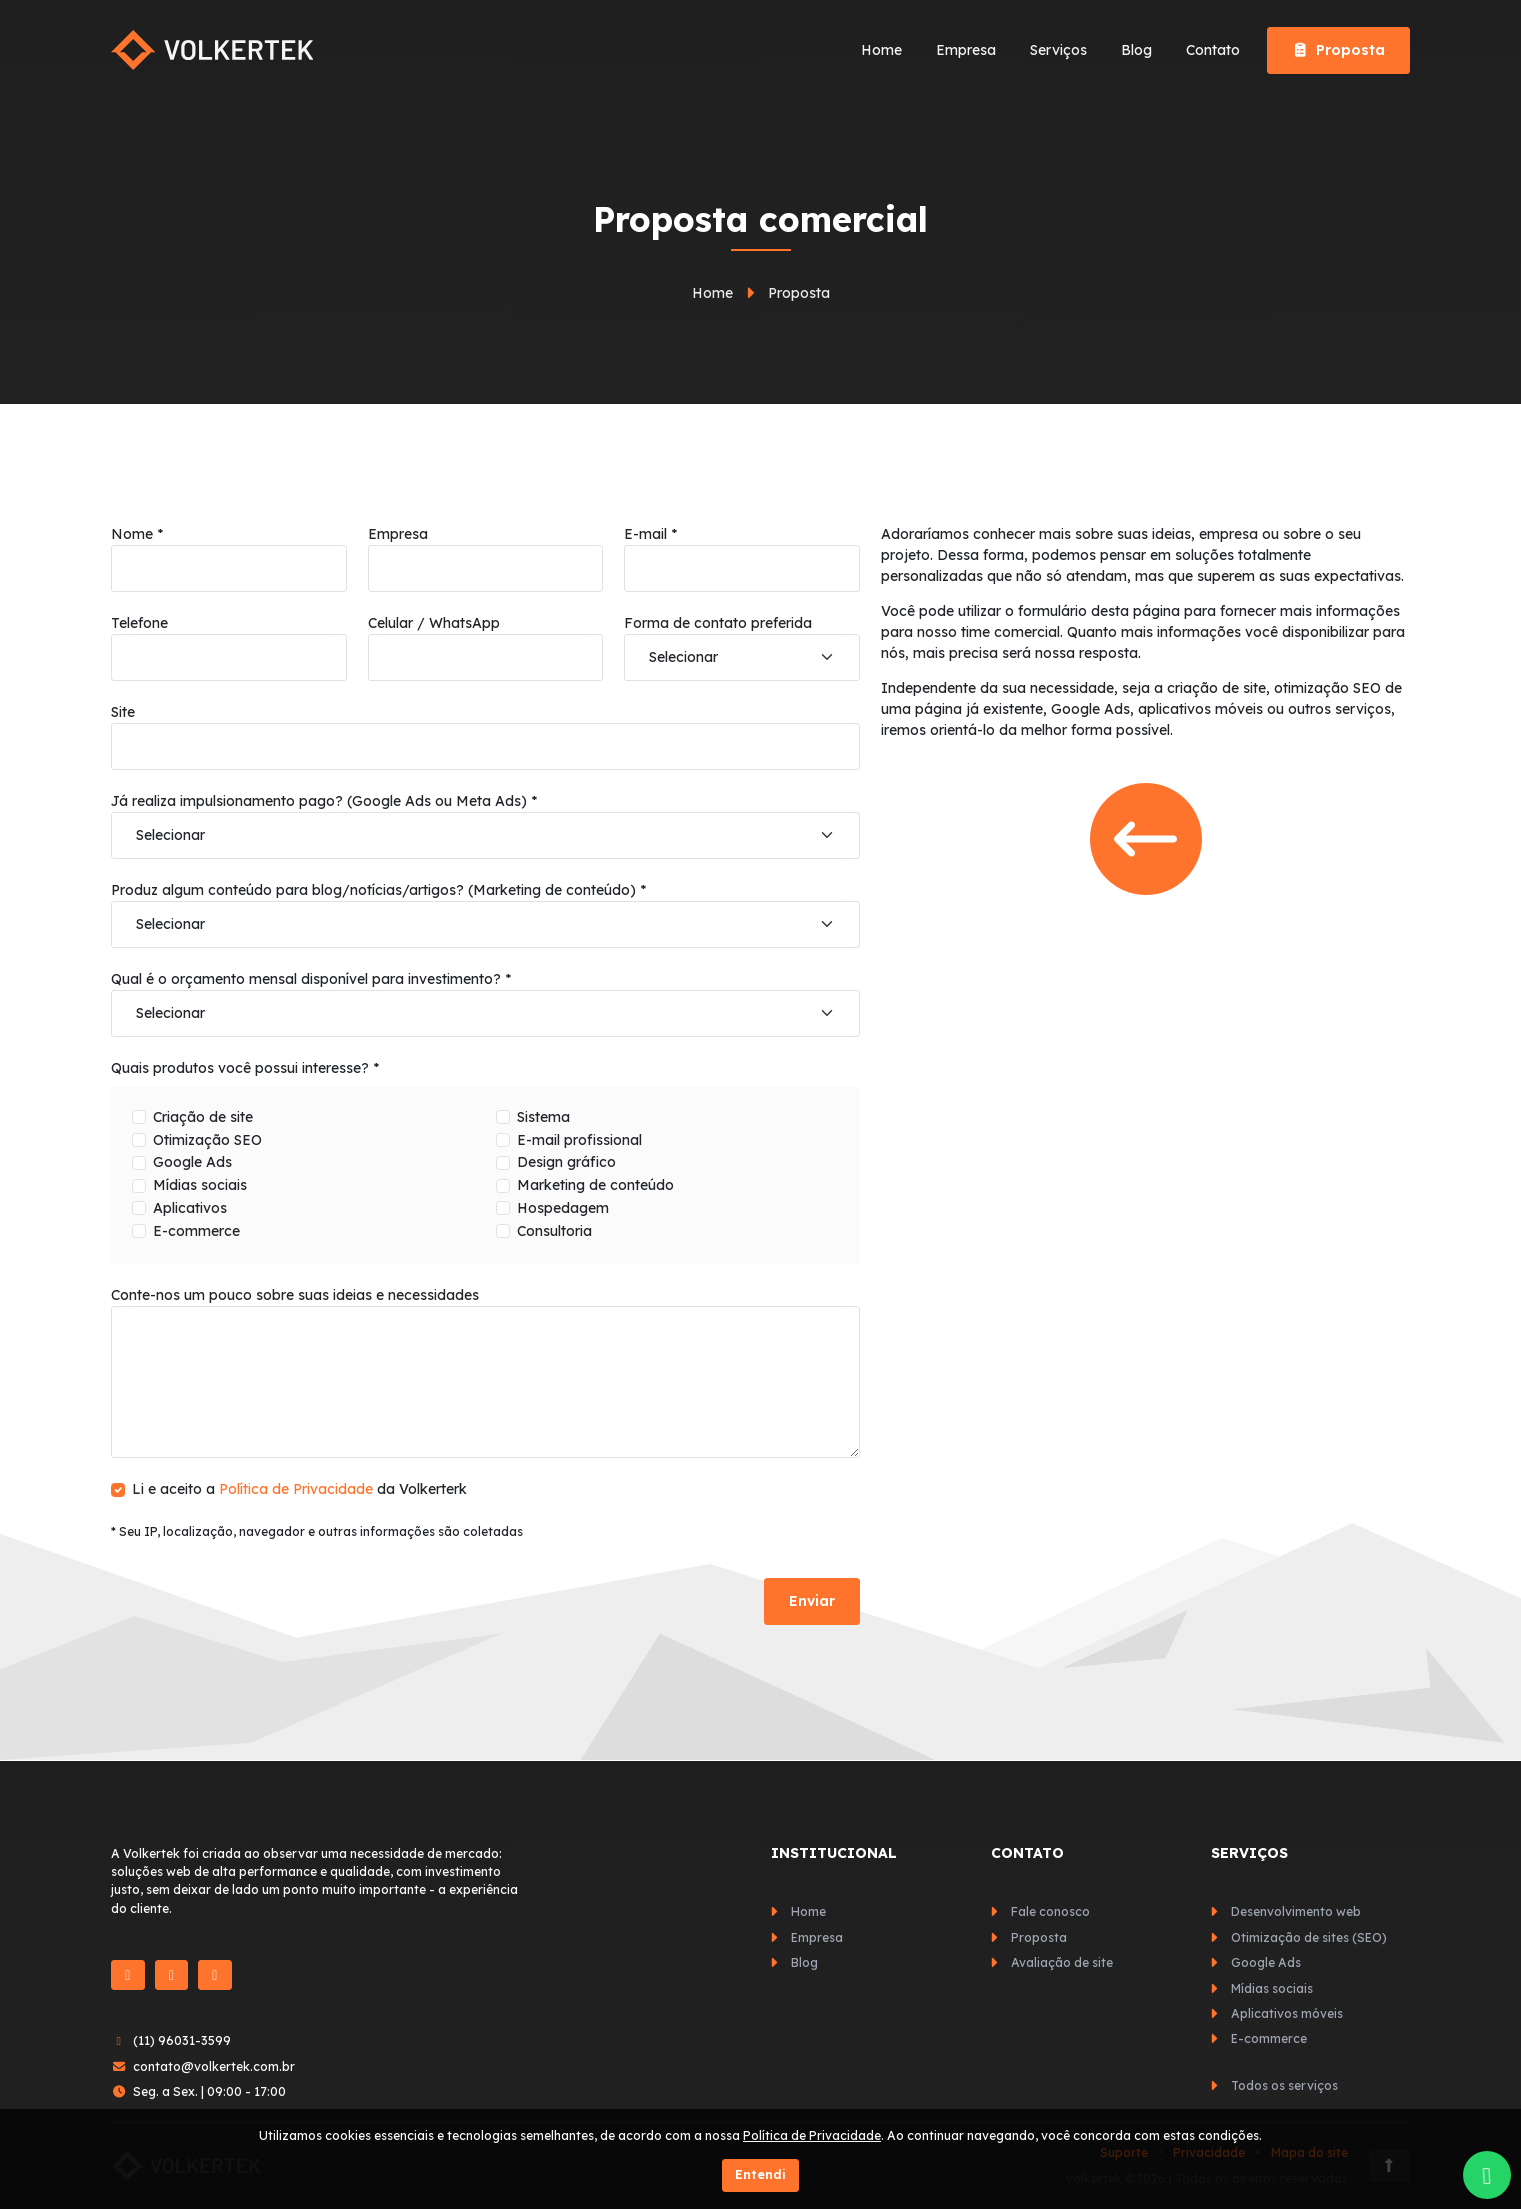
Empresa (966, 50)
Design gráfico (566, 1162)
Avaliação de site (1062, 1962)
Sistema (543, 1117)
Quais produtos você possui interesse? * (245, 1068)
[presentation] (263, 1601)
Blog (1136, 50)
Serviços (1058, 50)
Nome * (137, 534)
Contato (1213, 50)
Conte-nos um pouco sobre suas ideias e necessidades (295, 1295)
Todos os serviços (1284, 2085)
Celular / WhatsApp (434, 623)
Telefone (139, 623)
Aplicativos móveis (1287, 2013)
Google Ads (192, 1162)
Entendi (760, 2174)
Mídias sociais (200, 1185)
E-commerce (196, 1231)
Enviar (812, 1601)
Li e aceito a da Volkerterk (299, 1489)
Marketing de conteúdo (595, 1185)
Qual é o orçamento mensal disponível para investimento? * (311, 979)
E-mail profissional (579, 1140)
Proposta (1339, 50)
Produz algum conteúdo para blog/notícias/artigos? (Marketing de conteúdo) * (378, 890)
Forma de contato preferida (718, 623)
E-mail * (650, 534)
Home (881, 50)
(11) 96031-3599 (182, 2040)
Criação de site (203, 1117)
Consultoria (554, 1231)
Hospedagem (563, 1208)
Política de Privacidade (296, 1489)
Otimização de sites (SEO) (1309, 1937)
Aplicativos (190, 1208)
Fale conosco (1050, 1911)
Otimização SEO (207, 1140)
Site (123, 712)
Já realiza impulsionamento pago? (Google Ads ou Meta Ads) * (324, 801)
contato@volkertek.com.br (214, 2066)
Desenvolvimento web (1296, 1911)
